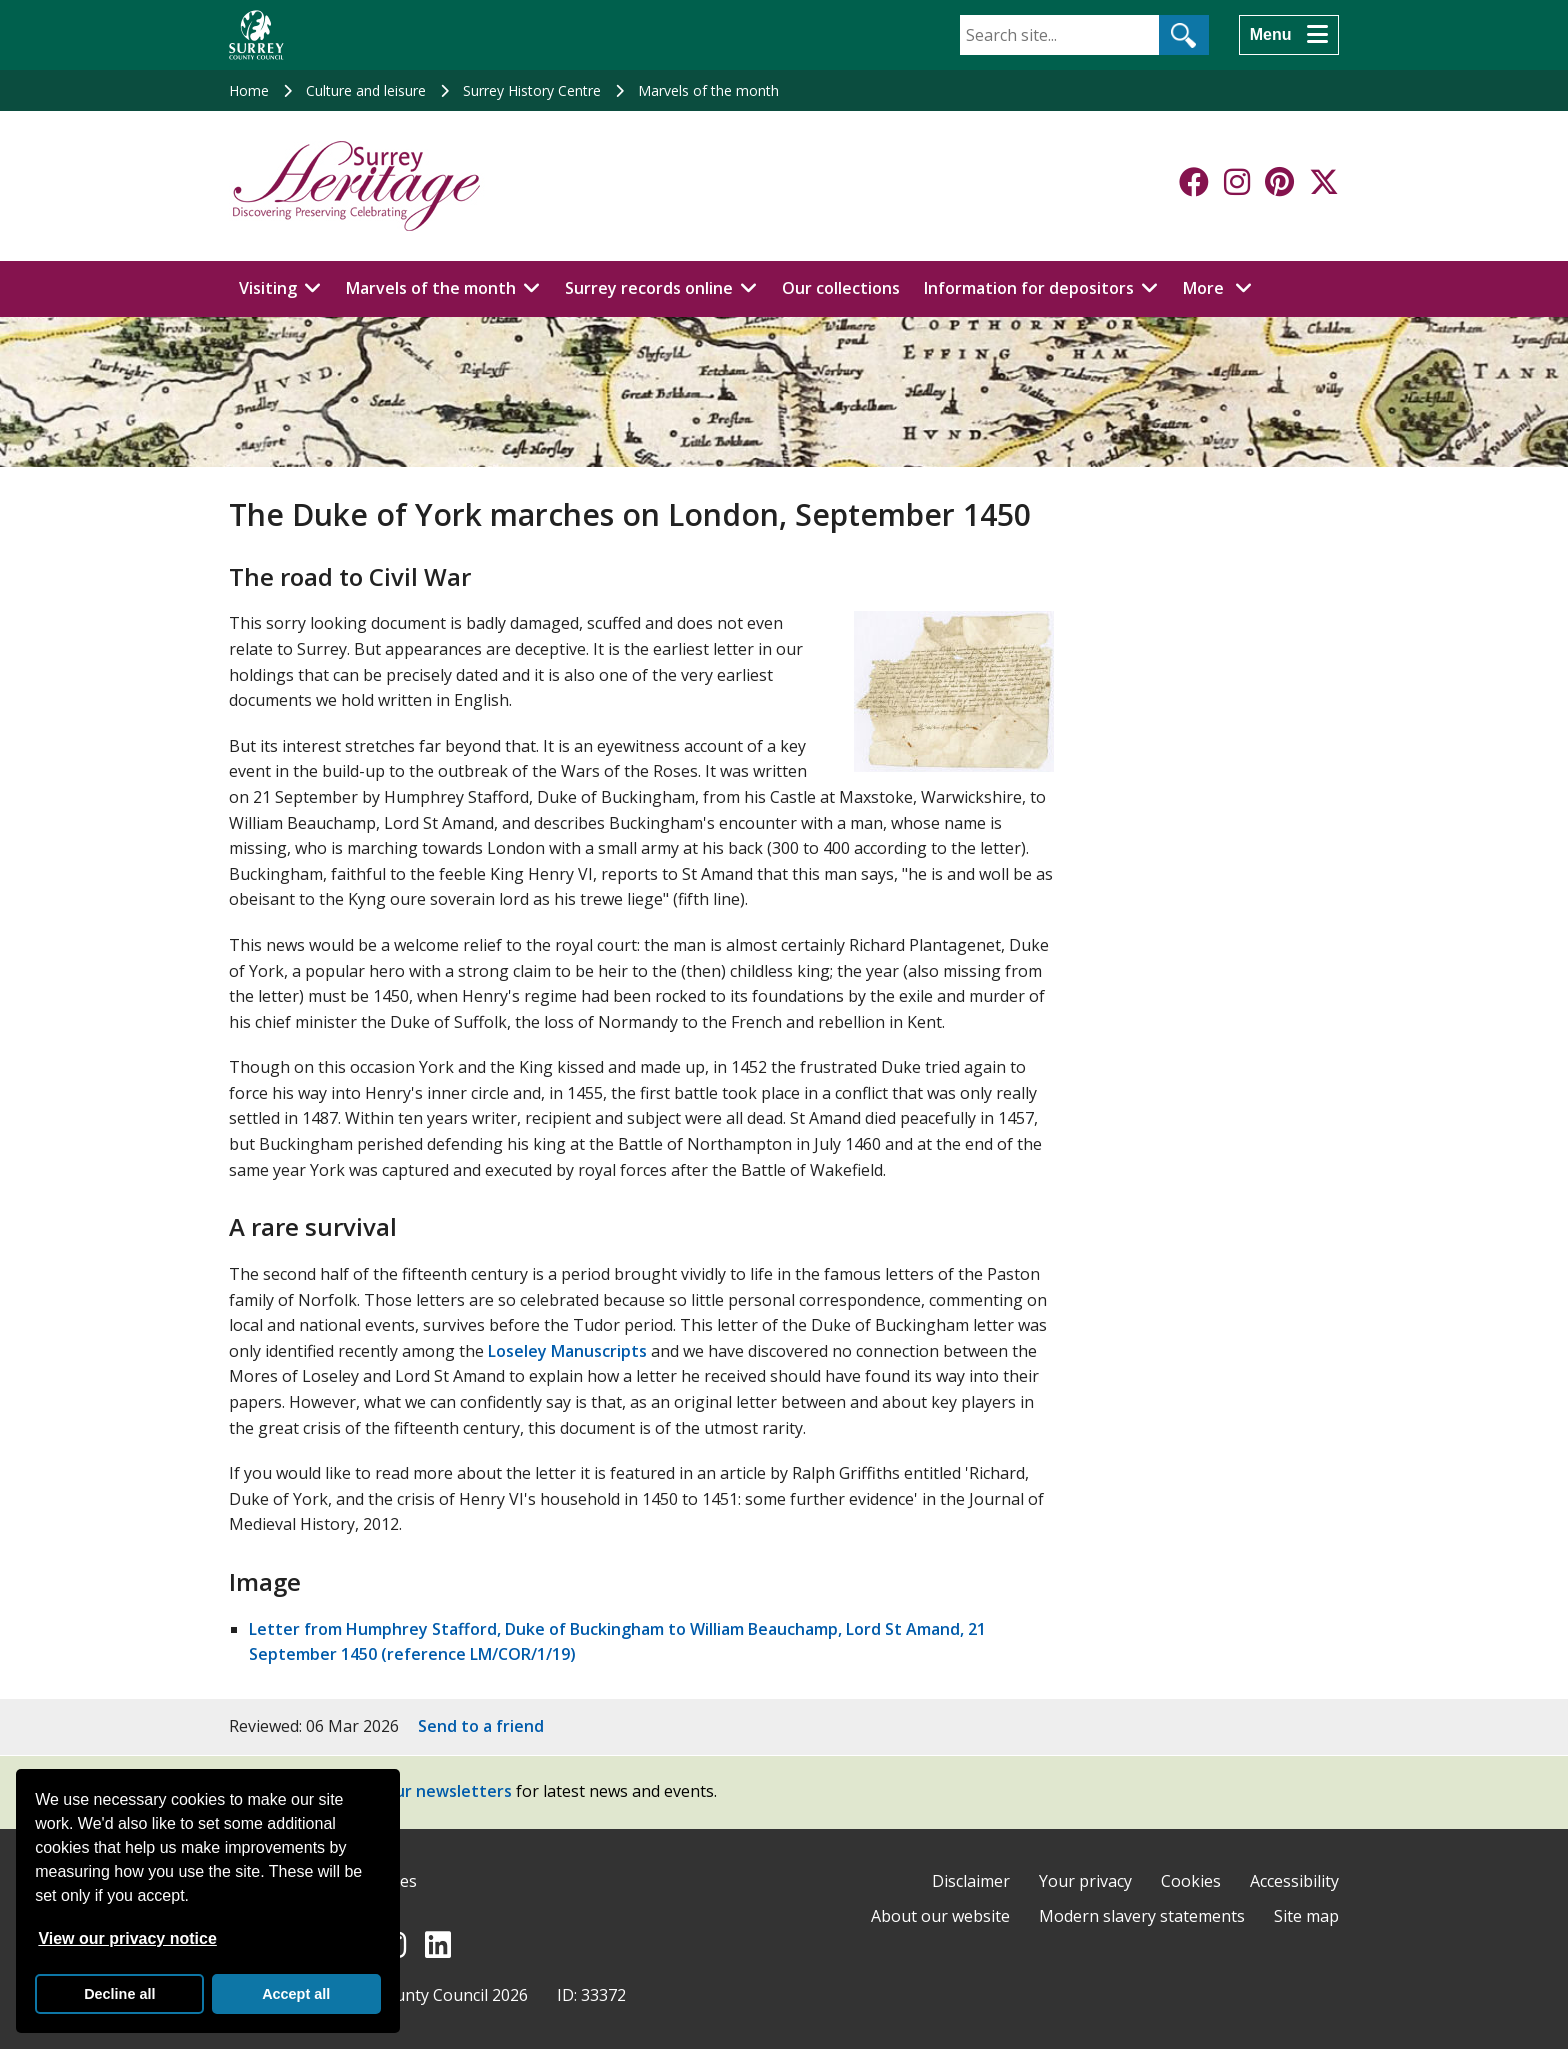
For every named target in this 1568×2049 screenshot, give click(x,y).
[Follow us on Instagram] (1237, 182)
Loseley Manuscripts (567, 1351)
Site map (1306, 1916)
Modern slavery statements (1142, 1916)
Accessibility (1294, 1881)
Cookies (1191, 1881)
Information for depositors (1029, 288)
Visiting (268, 288)
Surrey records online (649, 288)
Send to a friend (481, 1726)
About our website (940, 1916)
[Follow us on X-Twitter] (1324, 182)
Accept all (296, 1994)
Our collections (841, 288)
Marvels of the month (708, 90)
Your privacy (1085, 1881)
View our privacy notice (127, 1938)
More (1223, 287)
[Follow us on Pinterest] (1279, 182)
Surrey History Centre (532, 90)
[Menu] (1289, 35)
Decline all (119, 1994)
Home (249, 90)
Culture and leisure (366, 90)
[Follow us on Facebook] (1194, 182)
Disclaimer (971, 1881)
